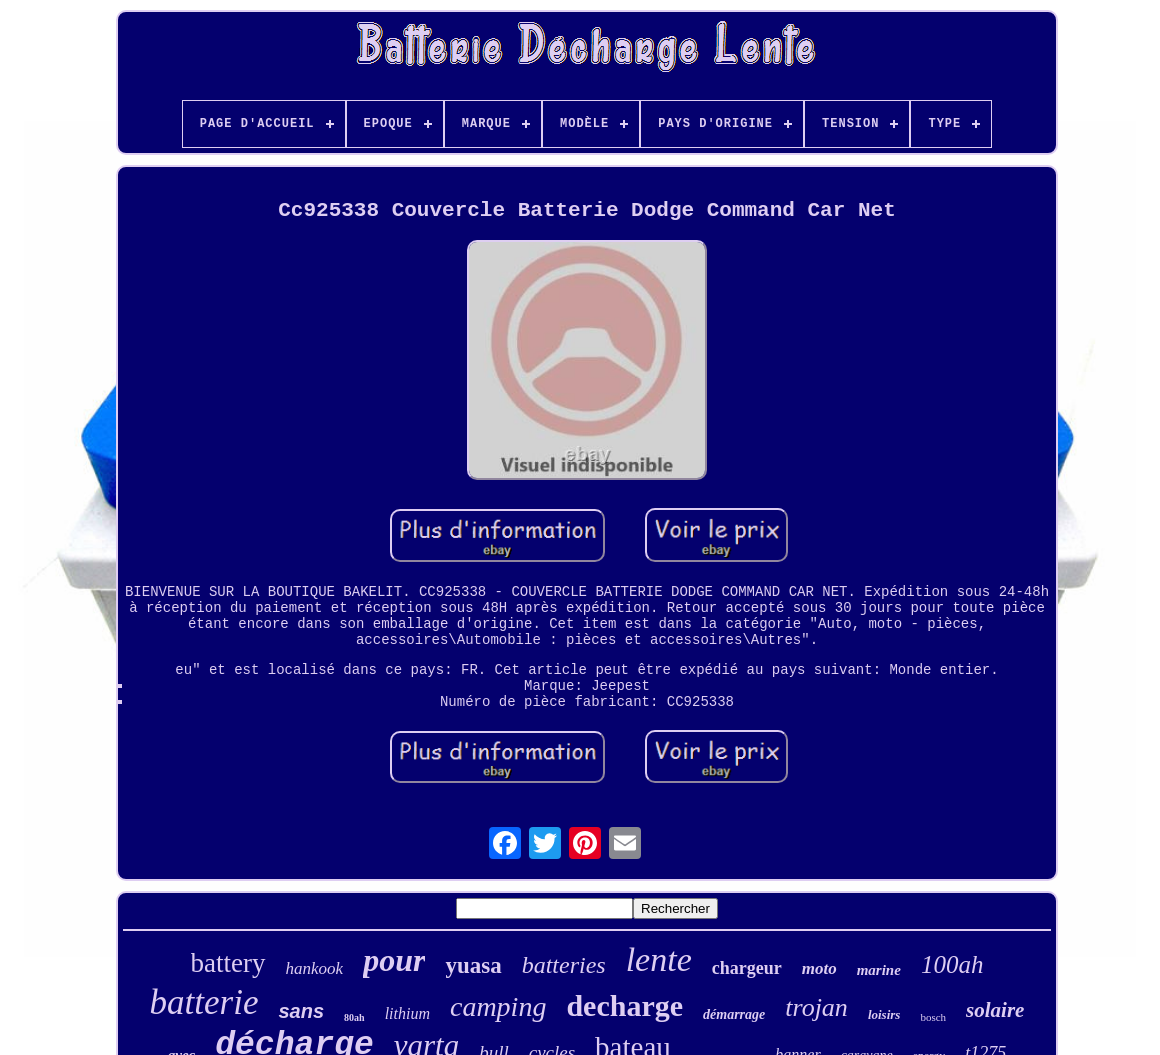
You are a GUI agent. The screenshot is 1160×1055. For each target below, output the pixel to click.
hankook (315, 968)
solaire (995, 1010)
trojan (816, 1007)
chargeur (747, 968)
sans (301, 1011)
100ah (952, 964)
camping (498, 1006)
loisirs (884, 1014)
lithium (407, 1013)
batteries (564, 965)
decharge (624, 1005)
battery (228, 963)
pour (394, 960)
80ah (354, 1017)
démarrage (734, 1014)
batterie (204, 1002)
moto (819, 968)
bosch (933, 1017)
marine (879, 970)
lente (659, 959)
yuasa (473, 965)
